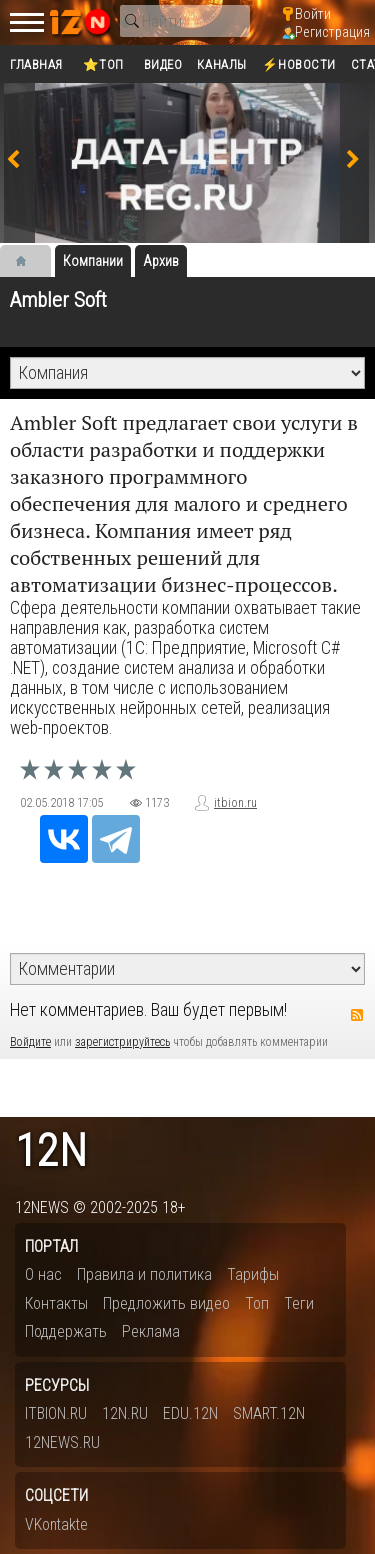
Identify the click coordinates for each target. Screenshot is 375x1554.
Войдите (30, 1042)
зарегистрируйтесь (122, 1042)
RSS (357, 1015)
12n (51, 1151)
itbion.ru (235, 803)
